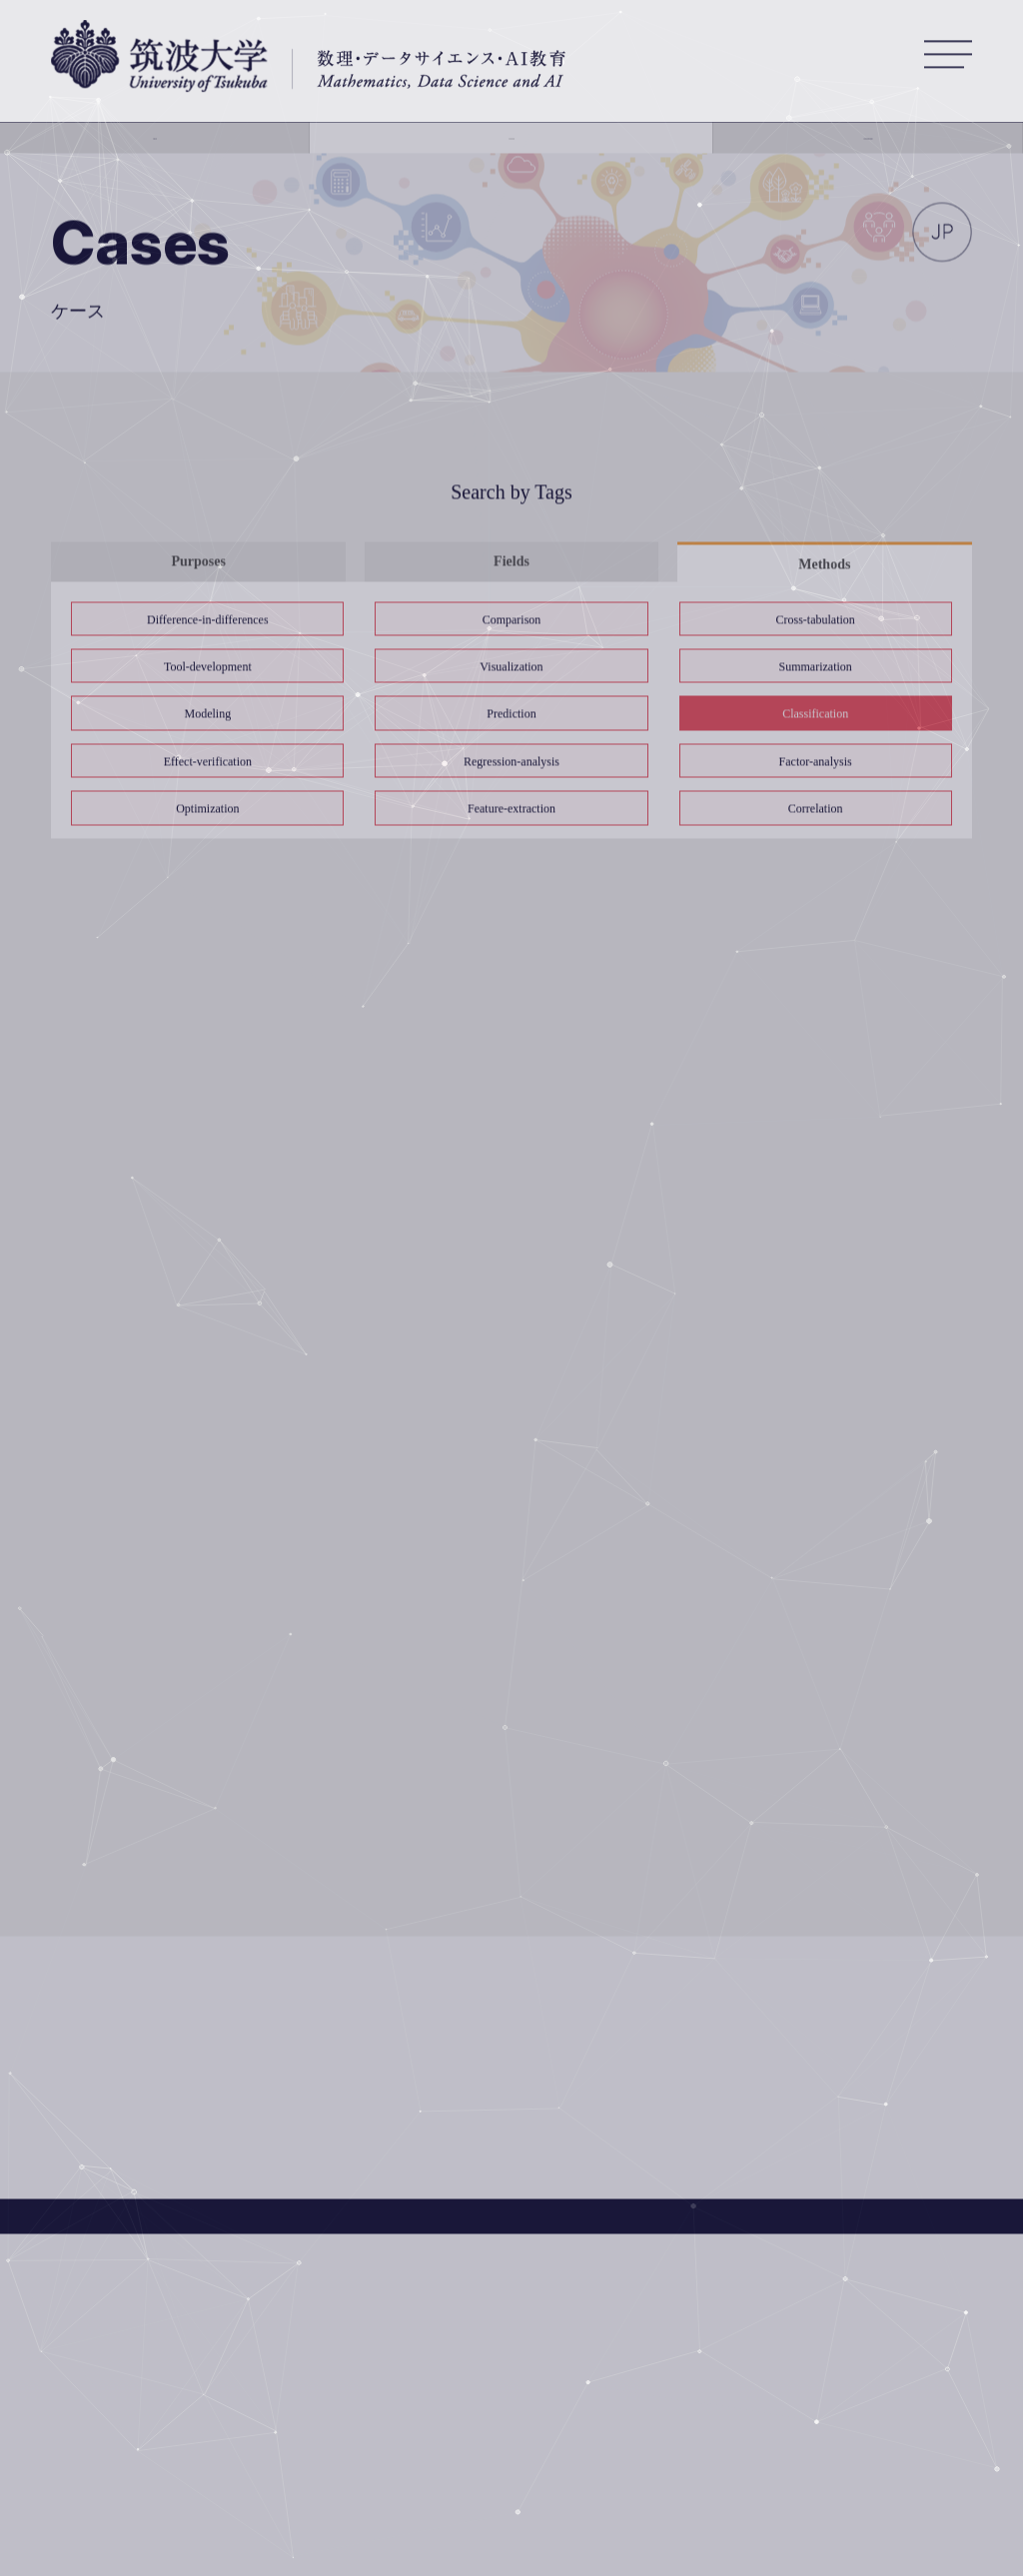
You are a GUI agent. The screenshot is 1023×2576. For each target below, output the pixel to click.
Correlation (815, 809)
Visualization (511, 667)
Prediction (511, 715)
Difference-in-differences (207, 620)
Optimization (207, 809)
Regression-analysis (511, 762)
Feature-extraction (511, 809)
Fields (511, 561)
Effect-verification (208, 762)
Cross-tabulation (814, 620)
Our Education (852, 149)
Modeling (208, 715)
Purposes (198, 561)
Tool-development (208, 667)
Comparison (512, 620)
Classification (815, 715)
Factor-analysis (815, 762)
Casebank (511, 149)
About (171, 149)
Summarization (814, 667)
